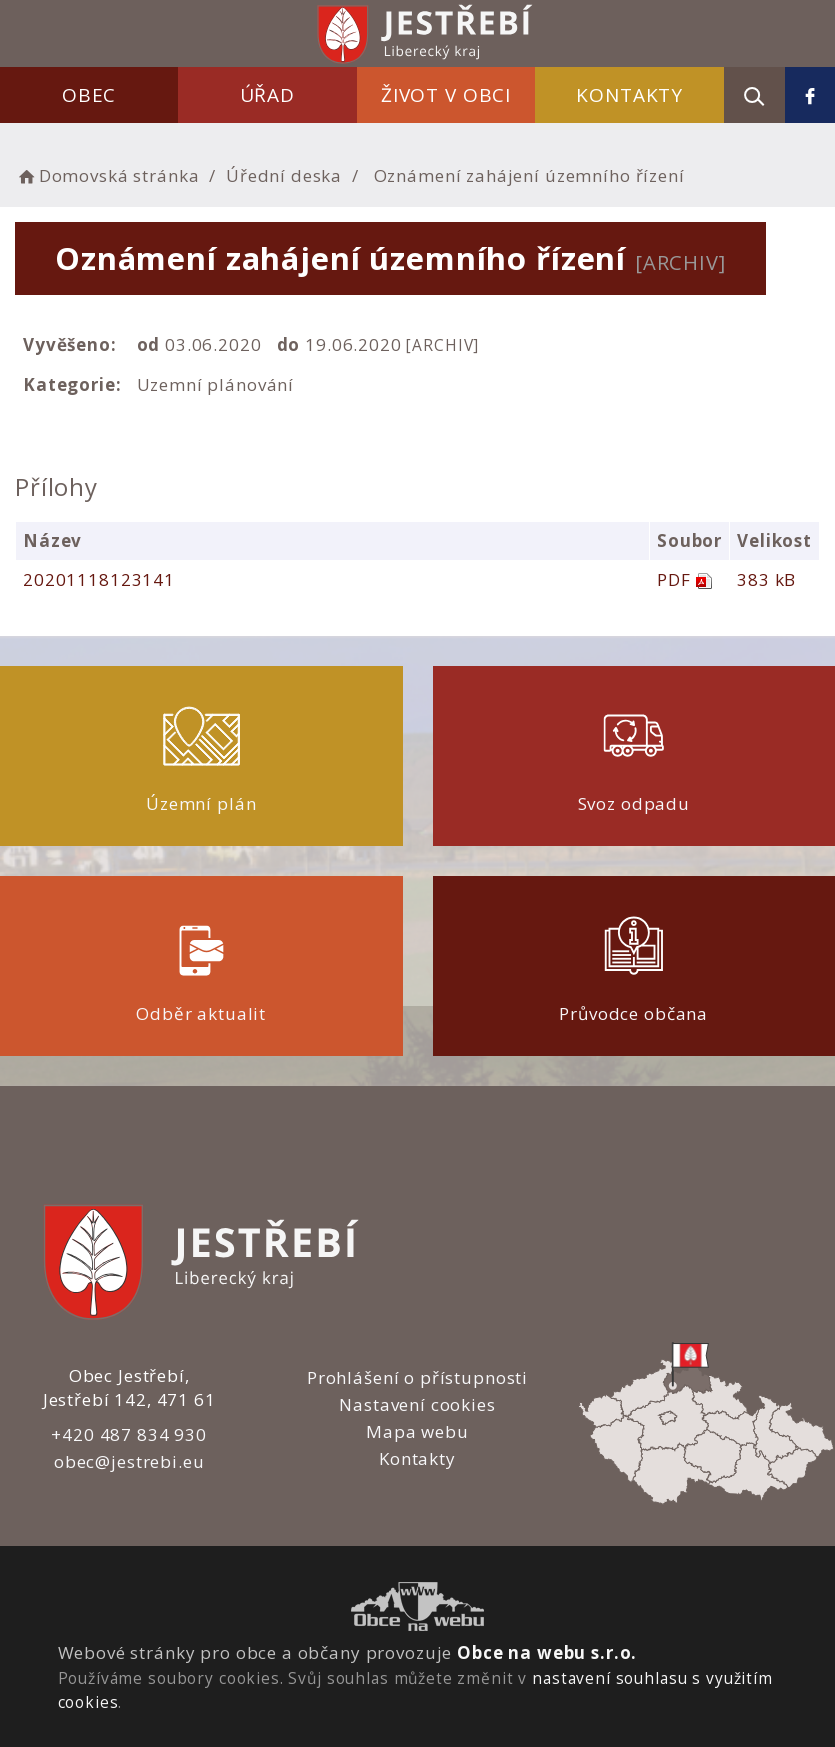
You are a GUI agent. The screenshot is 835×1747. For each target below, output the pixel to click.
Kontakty (629, 95)
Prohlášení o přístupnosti (417, 1377)
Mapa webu (417, 1431)
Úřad (267, 95)
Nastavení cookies (417, 1404)
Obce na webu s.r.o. (547, 1652)
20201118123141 (99, 579)
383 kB (766, 579)
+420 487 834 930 (129, 1434)
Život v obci (446, 95)
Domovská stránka (107, 175)
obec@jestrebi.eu (129, 1461)
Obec (89, 95)
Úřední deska (284, 175)
